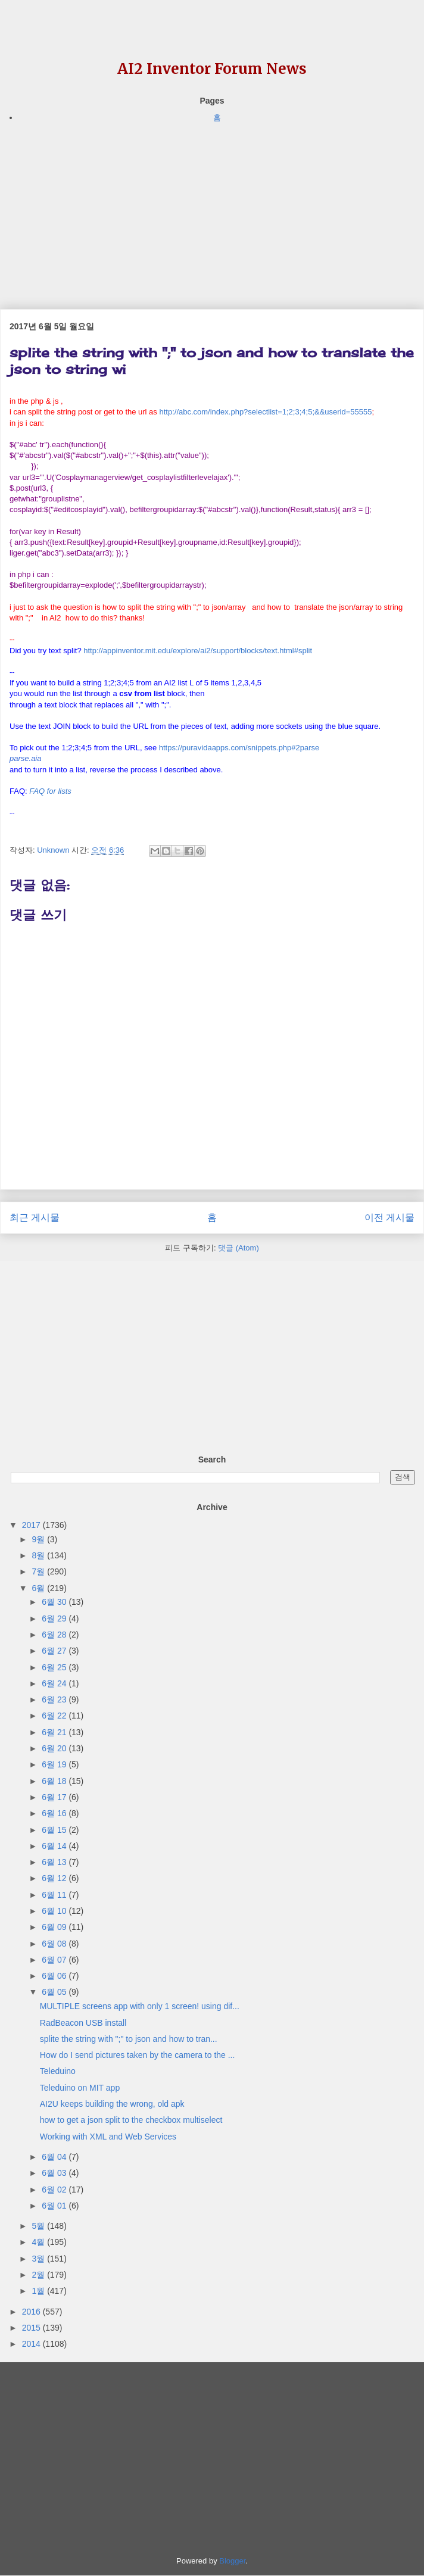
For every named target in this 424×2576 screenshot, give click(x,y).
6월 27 (55, 1650)
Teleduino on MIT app (80, 2087)
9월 (39, 1539)
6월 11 (55, 1895)
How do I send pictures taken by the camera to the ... (137, 2055)
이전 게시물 (389, 1217)
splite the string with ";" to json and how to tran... (128, 2039)
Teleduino (58, 2071)
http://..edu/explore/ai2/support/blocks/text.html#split (197, 650)
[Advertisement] (212, 207)
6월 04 (55, 2157)
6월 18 (55, 1781)
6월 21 (55, 1732)
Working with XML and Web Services (108, 2136)
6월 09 (55, 1927)
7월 (39, 1571)
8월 (39, 1555)
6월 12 (55, 1878)
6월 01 (55, 2205)
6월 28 (55, 1634)
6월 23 (55, 1699)
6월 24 (55, 1683)
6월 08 (55, 1943)
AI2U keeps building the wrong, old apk (112, 2104)
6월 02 (55, 2189)
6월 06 (55, 1976)
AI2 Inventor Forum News (212, 69)
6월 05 (55, 1992)
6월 (39, 1588)
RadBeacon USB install (83, 2023)
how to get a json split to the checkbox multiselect (131, 2120)
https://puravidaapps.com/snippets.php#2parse (239, 747)
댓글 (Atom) (238, 1247)
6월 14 (55, 1846)
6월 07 (55, 1959)
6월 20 (55, 1748)
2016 (32, 2311)
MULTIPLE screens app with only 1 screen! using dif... (139, 2006)
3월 (39, 2258)
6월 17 (55, 1797)
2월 (39, 2274)
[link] (25, 758)
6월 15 (55, 1830)
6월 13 (55, 1862)
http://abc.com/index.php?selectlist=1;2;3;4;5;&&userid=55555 (265, 411)
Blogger (232, 2560)
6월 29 (55, 1618)
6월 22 (55, 1715)
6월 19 (55, 1764)
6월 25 (55, 1667)
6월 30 (55, 1602)
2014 (32, 2344)
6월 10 (55, 1911)
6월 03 (55, 2173)
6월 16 (55, 1813)
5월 (39, 2226)
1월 (39, 2291)
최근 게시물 (35, 1217)
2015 (32, 2327)
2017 (32, 1525)
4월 (39, 2242)
